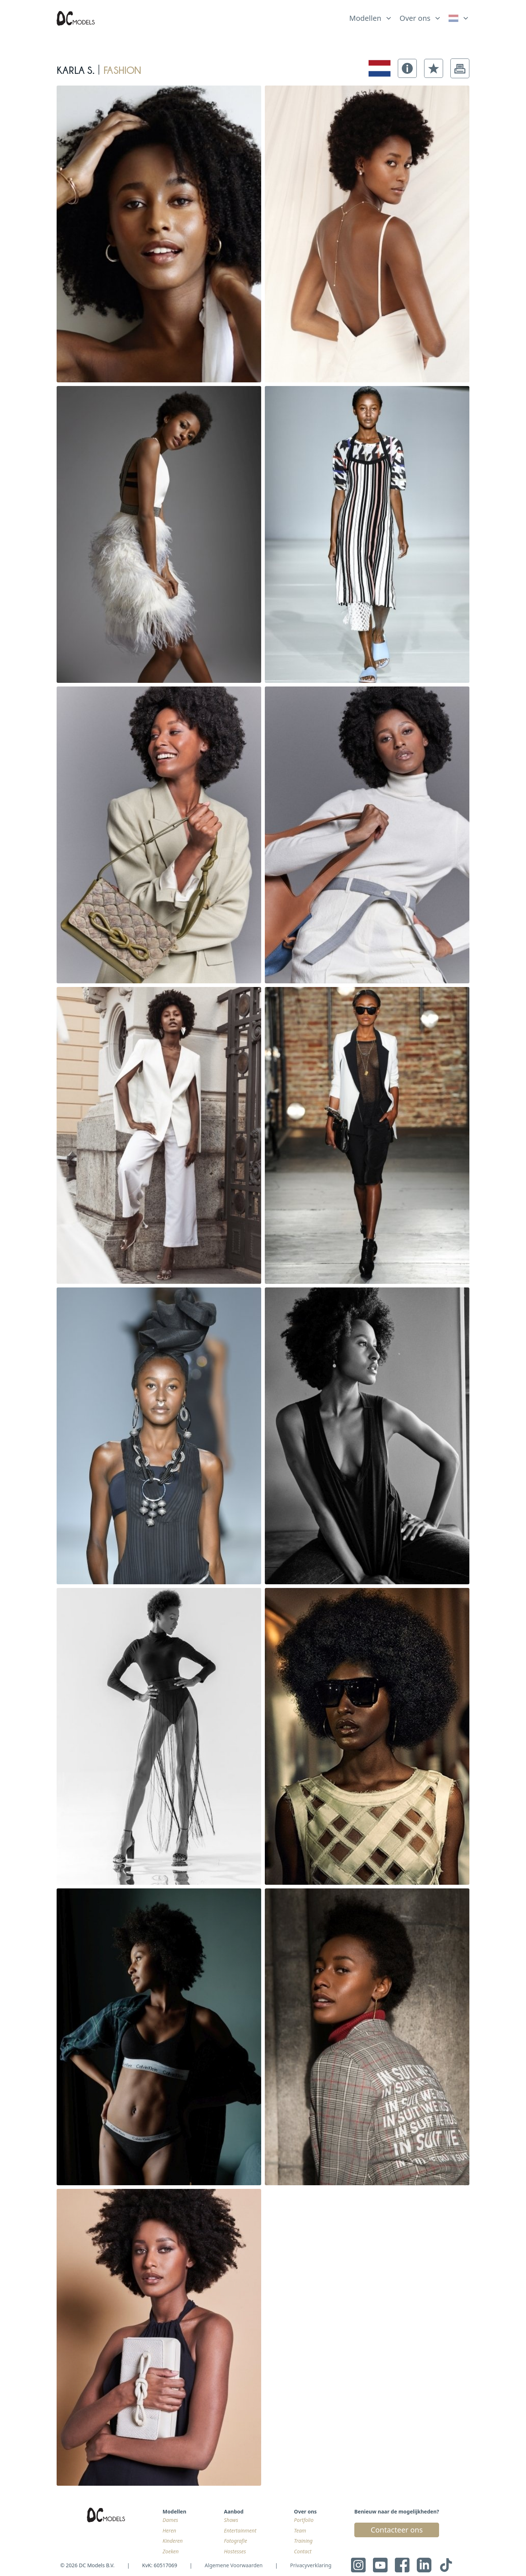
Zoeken (171, 2551)
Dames (170, 2519)
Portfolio (303, 2519)
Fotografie (235, 2540)
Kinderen (173, 2540)
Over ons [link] (415, 18)
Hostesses (235, 2551)
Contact (303, 2551)
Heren (169, 2530)
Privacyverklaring (310, 2565)
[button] (407, 68)
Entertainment (240, 2530)
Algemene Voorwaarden (233, 2565)
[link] (459, 18)
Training (303, 2540)
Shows (231, 2519)
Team (300, 2530)
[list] (370, 16)
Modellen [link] (365, 18)
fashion (122, 68)
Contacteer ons (397, 2530)
